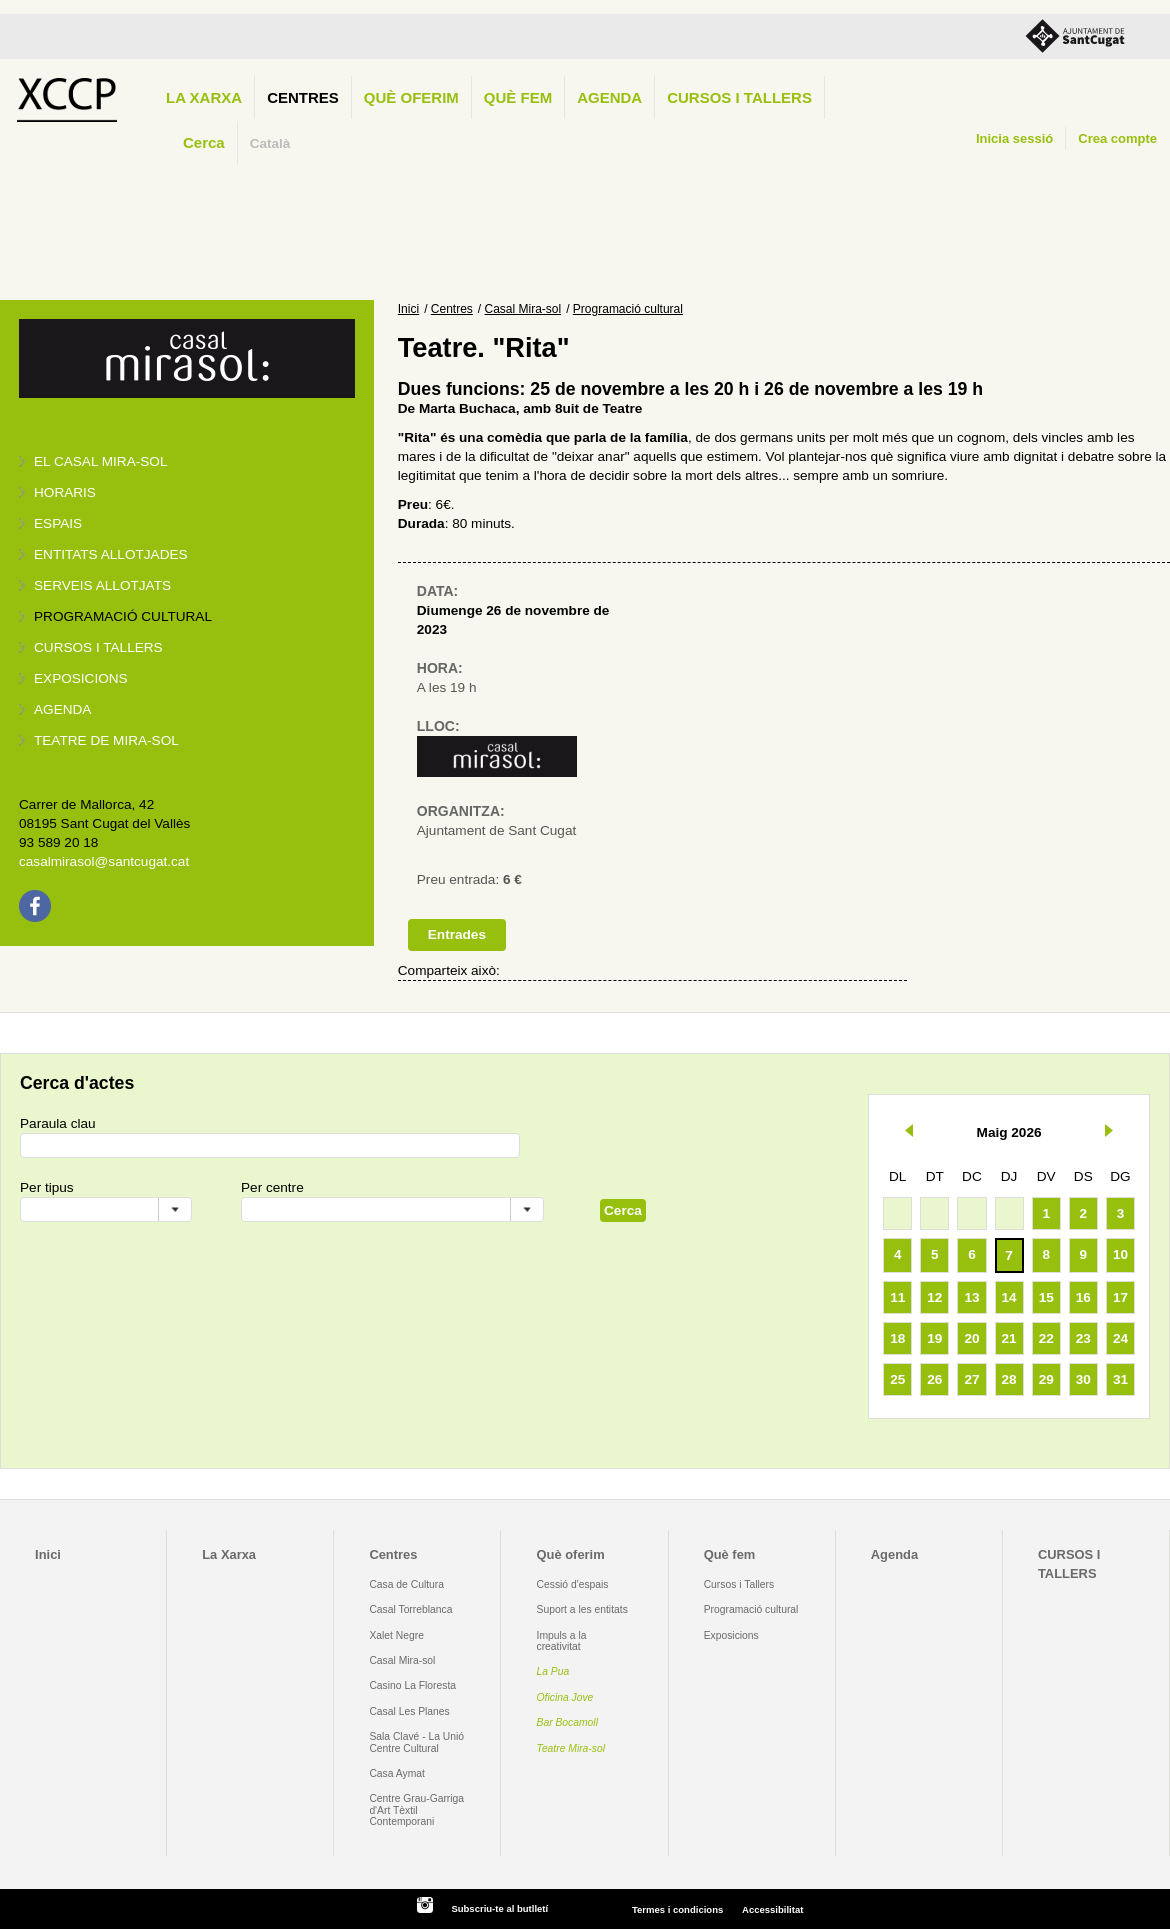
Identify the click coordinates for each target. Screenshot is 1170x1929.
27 (971, 1379)
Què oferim (411, 97)
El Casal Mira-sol (100, 461)
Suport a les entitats (582, 1609)
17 (1120, 1297)
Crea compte (1117, 138)
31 (1120, 1379)
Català (270, 143)
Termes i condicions (677, 1909)
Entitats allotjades (111, 554)
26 (934, 1379)
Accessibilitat (772, 1909)
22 (1046, 1338)
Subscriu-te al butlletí (499, 1908)
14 (1009, 1297)
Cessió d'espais (573, 1584)
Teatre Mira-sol (571, 1748)
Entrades (457, 934)
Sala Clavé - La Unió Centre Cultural (416, 1742)
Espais (58, 523)
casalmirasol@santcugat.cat (104, 861)
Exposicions (81, 678)
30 (1083, 1379)
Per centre (272, 1187)
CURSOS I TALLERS (739, 97)
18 (897, 1338)
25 (897, 1379)
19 (934, 1338)
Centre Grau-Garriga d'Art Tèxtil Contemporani (416, 1810)
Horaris (65, 492)
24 (1120, 1338)
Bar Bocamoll (567, 1722)
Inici (408, 309)
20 (971, 1338)
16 (1083, 1297)
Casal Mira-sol (523, 309)
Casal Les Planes (409, 1711)
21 (1009, 1338)
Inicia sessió (1014, 138)
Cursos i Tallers (739, 1584)
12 (934, 1297)
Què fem (518, 97)
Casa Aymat (397, 1773)
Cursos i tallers (98, 647)
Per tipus (47, 1187)
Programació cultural (123, 616)
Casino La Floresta (412, 1685)
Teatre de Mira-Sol (106, 740)
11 (897, 1297)
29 (1046, 1379)
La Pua (553, 1671)
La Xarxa (204, 97)
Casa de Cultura (406, 1584)
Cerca (204, 142)
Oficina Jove (565, 1697)
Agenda (609, 97)
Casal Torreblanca (410, 1609)
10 (1120, 1254)
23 (1083, 1338)
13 (971, 1297)
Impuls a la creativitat (562, 1641)
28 (1009, 1379)
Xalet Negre (396, 1635)
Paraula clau (58, 1123)
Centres (303, 97)
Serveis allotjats (102, 585)
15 (1046, 1297)
